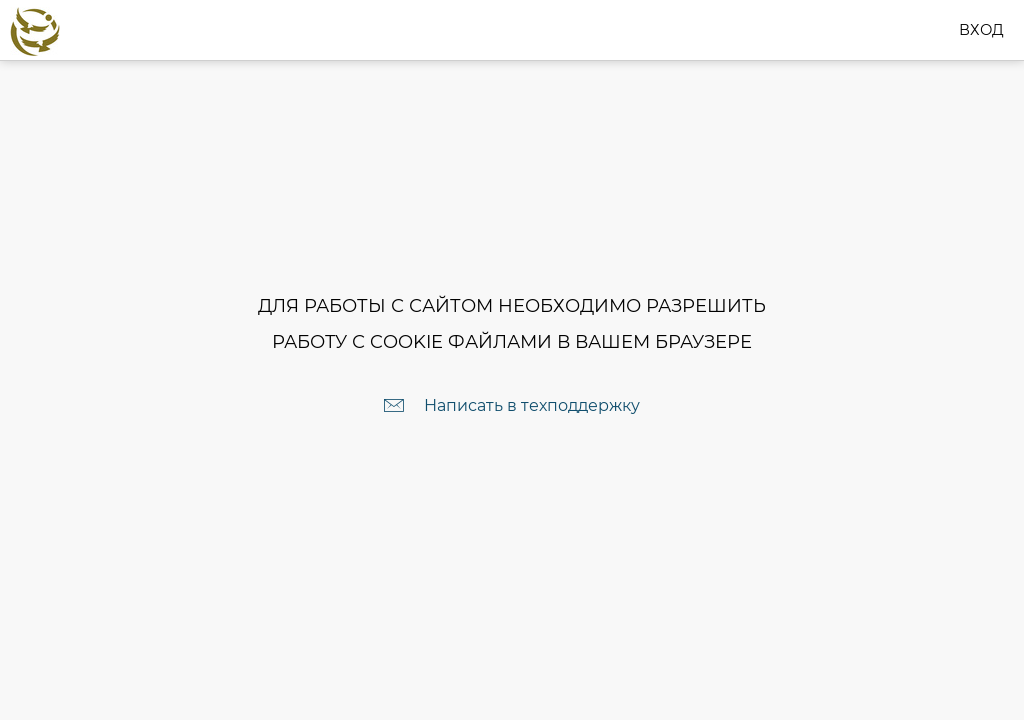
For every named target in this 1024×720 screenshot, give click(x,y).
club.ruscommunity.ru (161, 29)
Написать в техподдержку (532, 405)
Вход (985, 29)
